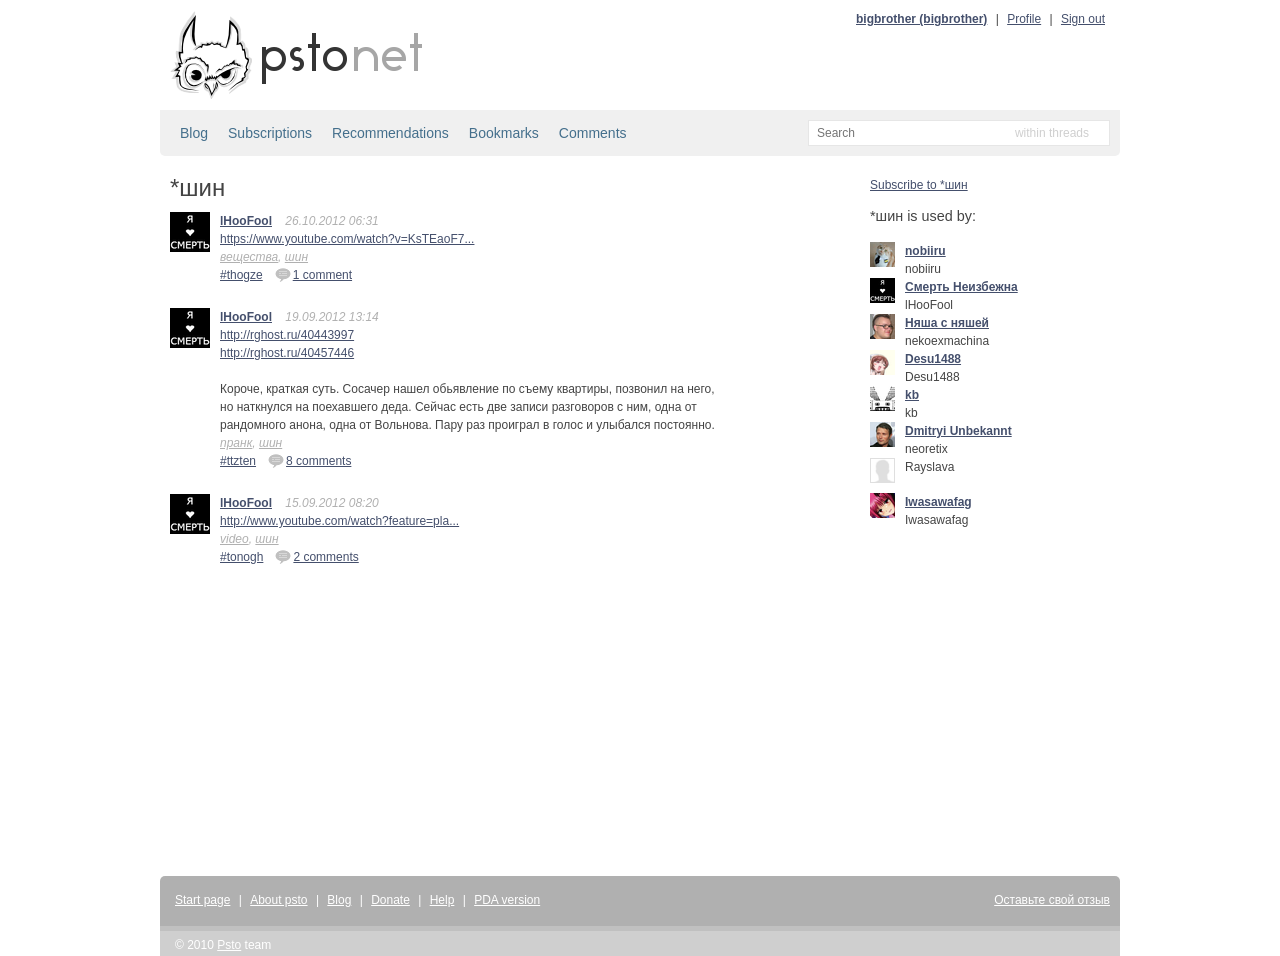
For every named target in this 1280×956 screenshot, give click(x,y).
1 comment (313, 274)
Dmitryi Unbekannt (958, 431)
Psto (229, 945)
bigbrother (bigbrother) (921, 19)
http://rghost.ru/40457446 (287, 353)
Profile (1024, 19)
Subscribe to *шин (919, 185)
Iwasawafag (938, 502)
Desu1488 (933, 359)
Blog (194, 133)
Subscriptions (270, 133)
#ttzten (238, 461)
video (234, 539)
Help (442, 900)
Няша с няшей (947, 323)
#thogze (241, 275)
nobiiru (925, 251)
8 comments (309, 460)
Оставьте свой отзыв (1052, 900)
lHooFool (246, 221)
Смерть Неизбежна (961, 287)
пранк (236, 443)
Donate (390, 900)
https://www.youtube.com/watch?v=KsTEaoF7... (347, 239)
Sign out (1083, 19)
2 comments (316, 556)
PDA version (507, 900)
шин (296, 257)
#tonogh (241, 557)
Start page (202, 900)
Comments (593, 133)
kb (912, 395)
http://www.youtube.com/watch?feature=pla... (339, 521)
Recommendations (390, 133)
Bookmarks (504, 133)
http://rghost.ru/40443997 (287, 335)
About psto (278, 900)
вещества (249, 257)
